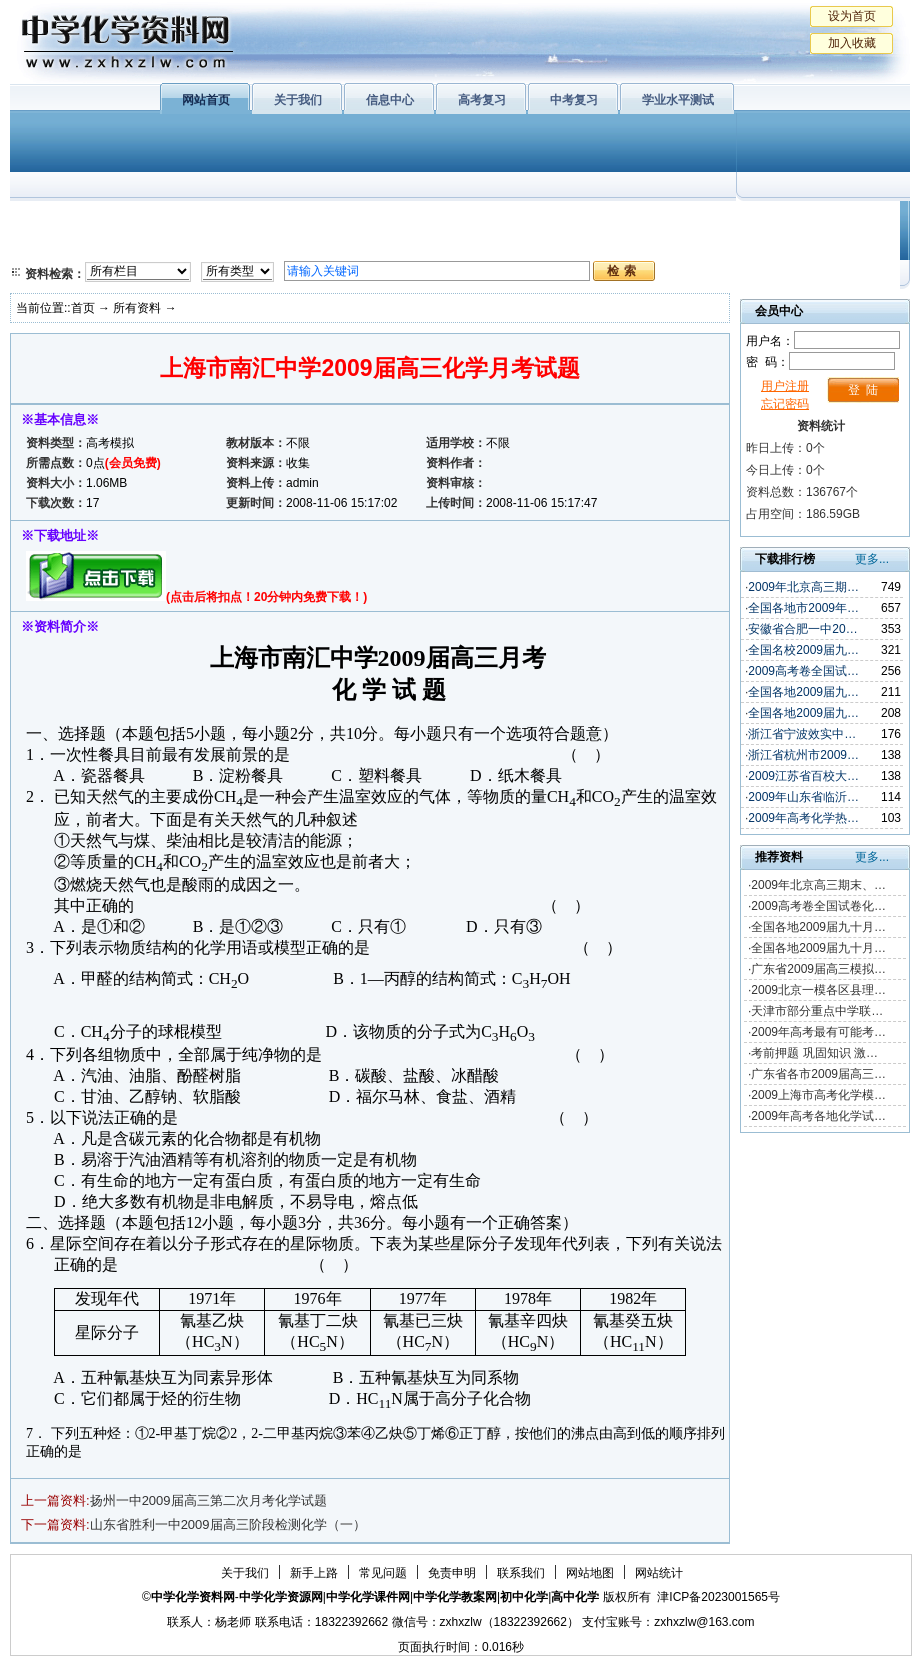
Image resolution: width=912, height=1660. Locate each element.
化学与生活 (146, 220)
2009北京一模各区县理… (818, 990)
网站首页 (206, 100)
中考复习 (574, 100)
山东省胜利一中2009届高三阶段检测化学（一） (228, 1524)
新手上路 (314, 1573)
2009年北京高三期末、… (818, 885)
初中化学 (719, 220)
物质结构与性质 (269, 220)
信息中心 (390, 100)
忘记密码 (785, 404)
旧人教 (503, 245)
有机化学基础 (398, 220)
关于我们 (298, 100)
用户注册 (785, 386)
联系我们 (521, 1573)
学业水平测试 (678, 100)
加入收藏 (852, 43)
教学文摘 (818, 220)
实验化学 (398, 245)
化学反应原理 (269, 245)
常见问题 (383, 1573)
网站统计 (659, 1573)
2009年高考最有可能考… (818, 1032)
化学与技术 (146, 245)
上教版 (503, 220)
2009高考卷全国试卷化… (818, 906)
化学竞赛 (818, 245)
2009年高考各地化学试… (818, 1116)
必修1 (50, 220)
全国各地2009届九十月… (818, 927)
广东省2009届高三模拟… (818, 969)
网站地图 (590, 1573)
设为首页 (852, 16)
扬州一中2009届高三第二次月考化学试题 (208, 1500)
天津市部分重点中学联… (817, 1011)
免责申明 (452, 1573)
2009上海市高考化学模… (818, 1095)
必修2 (50, 245)
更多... (872, 559)
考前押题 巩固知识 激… (814, 1053)
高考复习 (482, 100)
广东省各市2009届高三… (818, 1074)
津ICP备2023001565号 (718, 1597)
